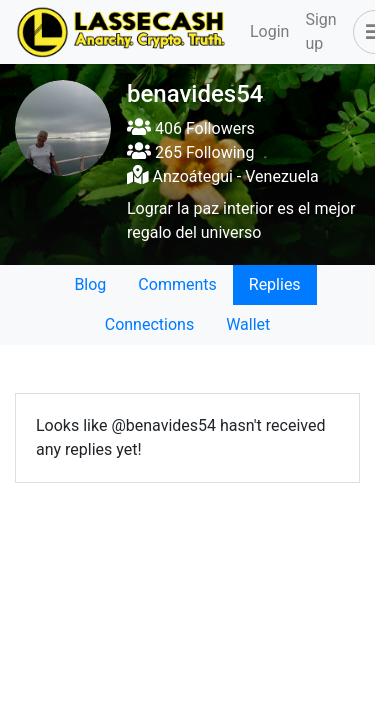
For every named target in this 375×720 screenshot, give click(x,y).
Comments (177, 284)
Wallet (248, 324)
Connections (149, 324)
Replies (275, 284)
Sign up (320, 31)
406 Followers (191, 128)
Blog (90, 284)
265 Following (190, 152)
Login (269, 31)
